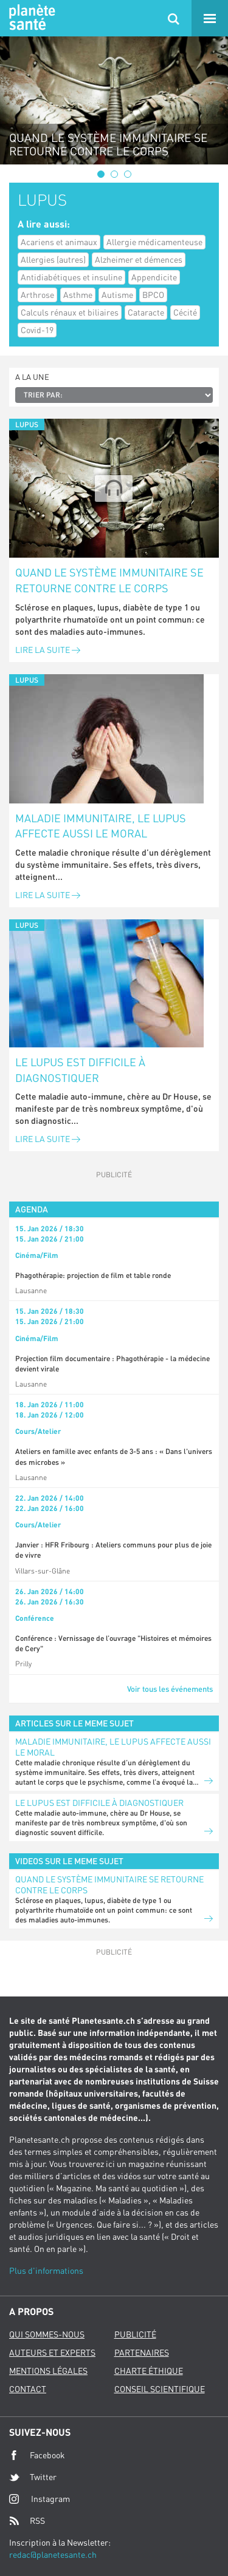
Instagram (39, 2498)
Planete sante (30, 18)
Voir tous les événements (170, 1689)
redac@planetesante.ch (53, 2554)
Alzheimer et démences (138, 259)
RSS (27, 2521)
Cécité (185, 312)
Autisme (117, 294)
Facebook (37, 2455)
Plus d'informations (46, 2270)
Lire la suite (47, 649)
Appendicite (154, 277)
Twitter (33, 2477)
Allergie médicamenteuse (154, 242)
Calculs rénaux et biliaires (70, 312)
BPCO (153, 294)
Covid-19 (37, 330)
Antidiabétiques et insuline (71, 277)
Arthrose (37, 294)
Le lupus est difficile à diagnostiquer (80, 1069)
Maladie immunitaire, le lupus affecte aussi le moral (100, 825)
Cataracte (146, 312)
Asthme (77, 294)
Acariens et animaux (59, 242)
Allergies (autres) (53, 259)
